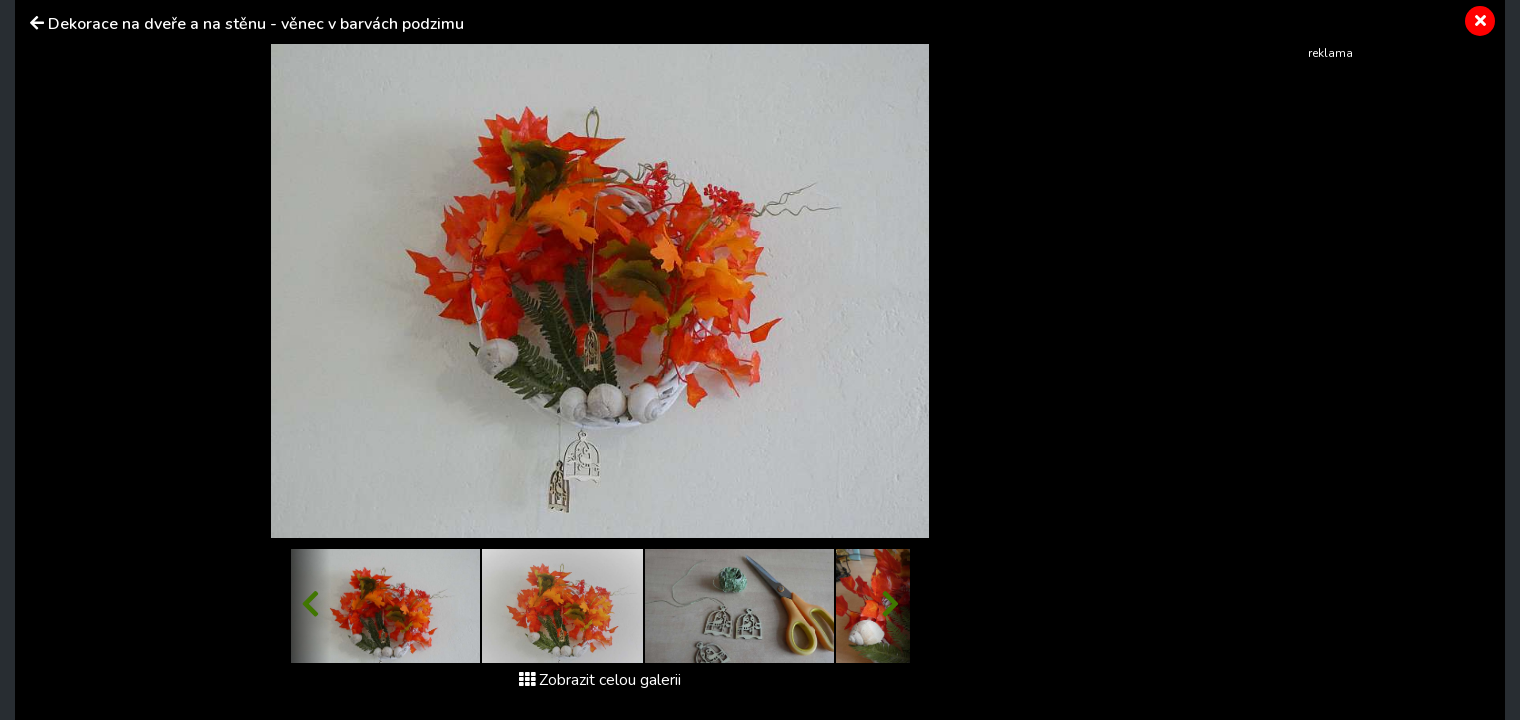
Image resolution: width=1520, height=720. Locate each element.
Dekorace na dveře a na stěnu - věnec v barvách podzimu (256, 24)
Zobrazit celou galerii (600, 680)
